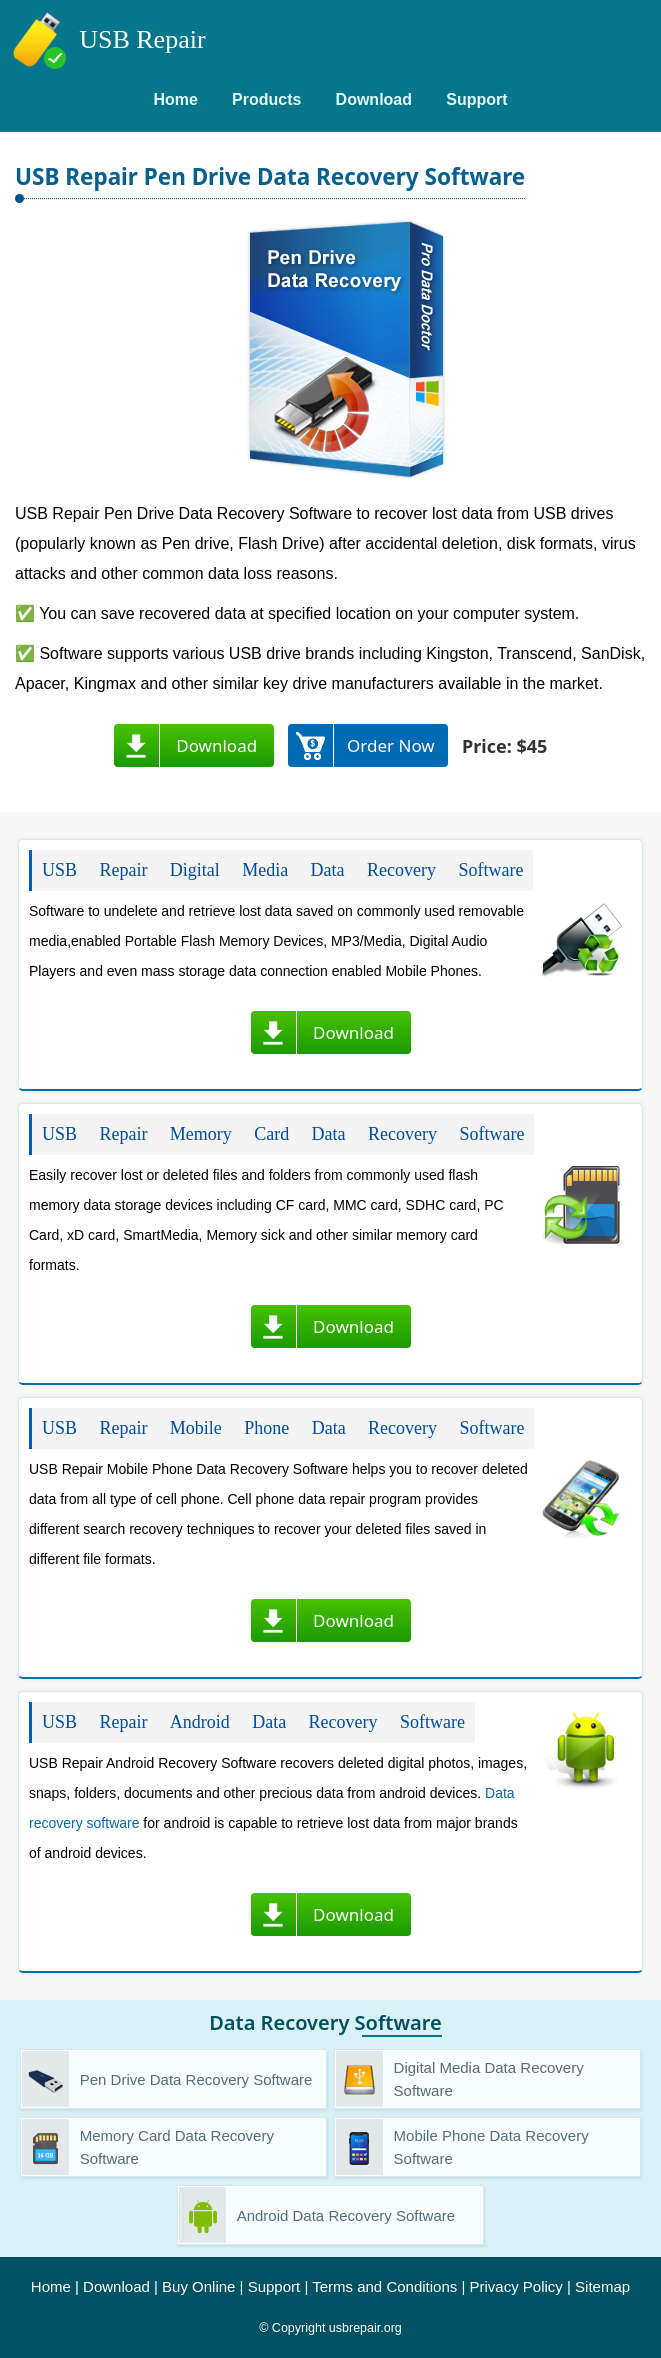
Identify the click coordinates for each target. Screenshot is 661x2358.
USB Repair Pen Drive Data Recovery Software (270, 176)
